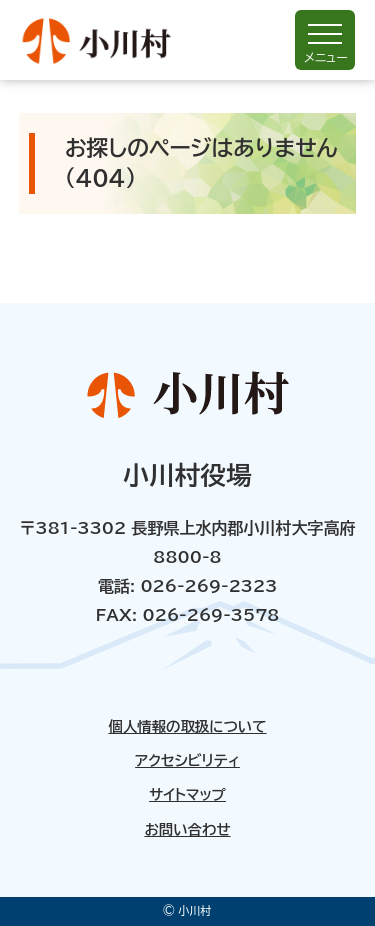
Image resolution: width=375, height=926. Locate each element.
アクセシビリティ (187, 761)
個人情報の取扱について (187, 727)
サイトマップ (187, 795)
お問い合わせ (187, 830)
